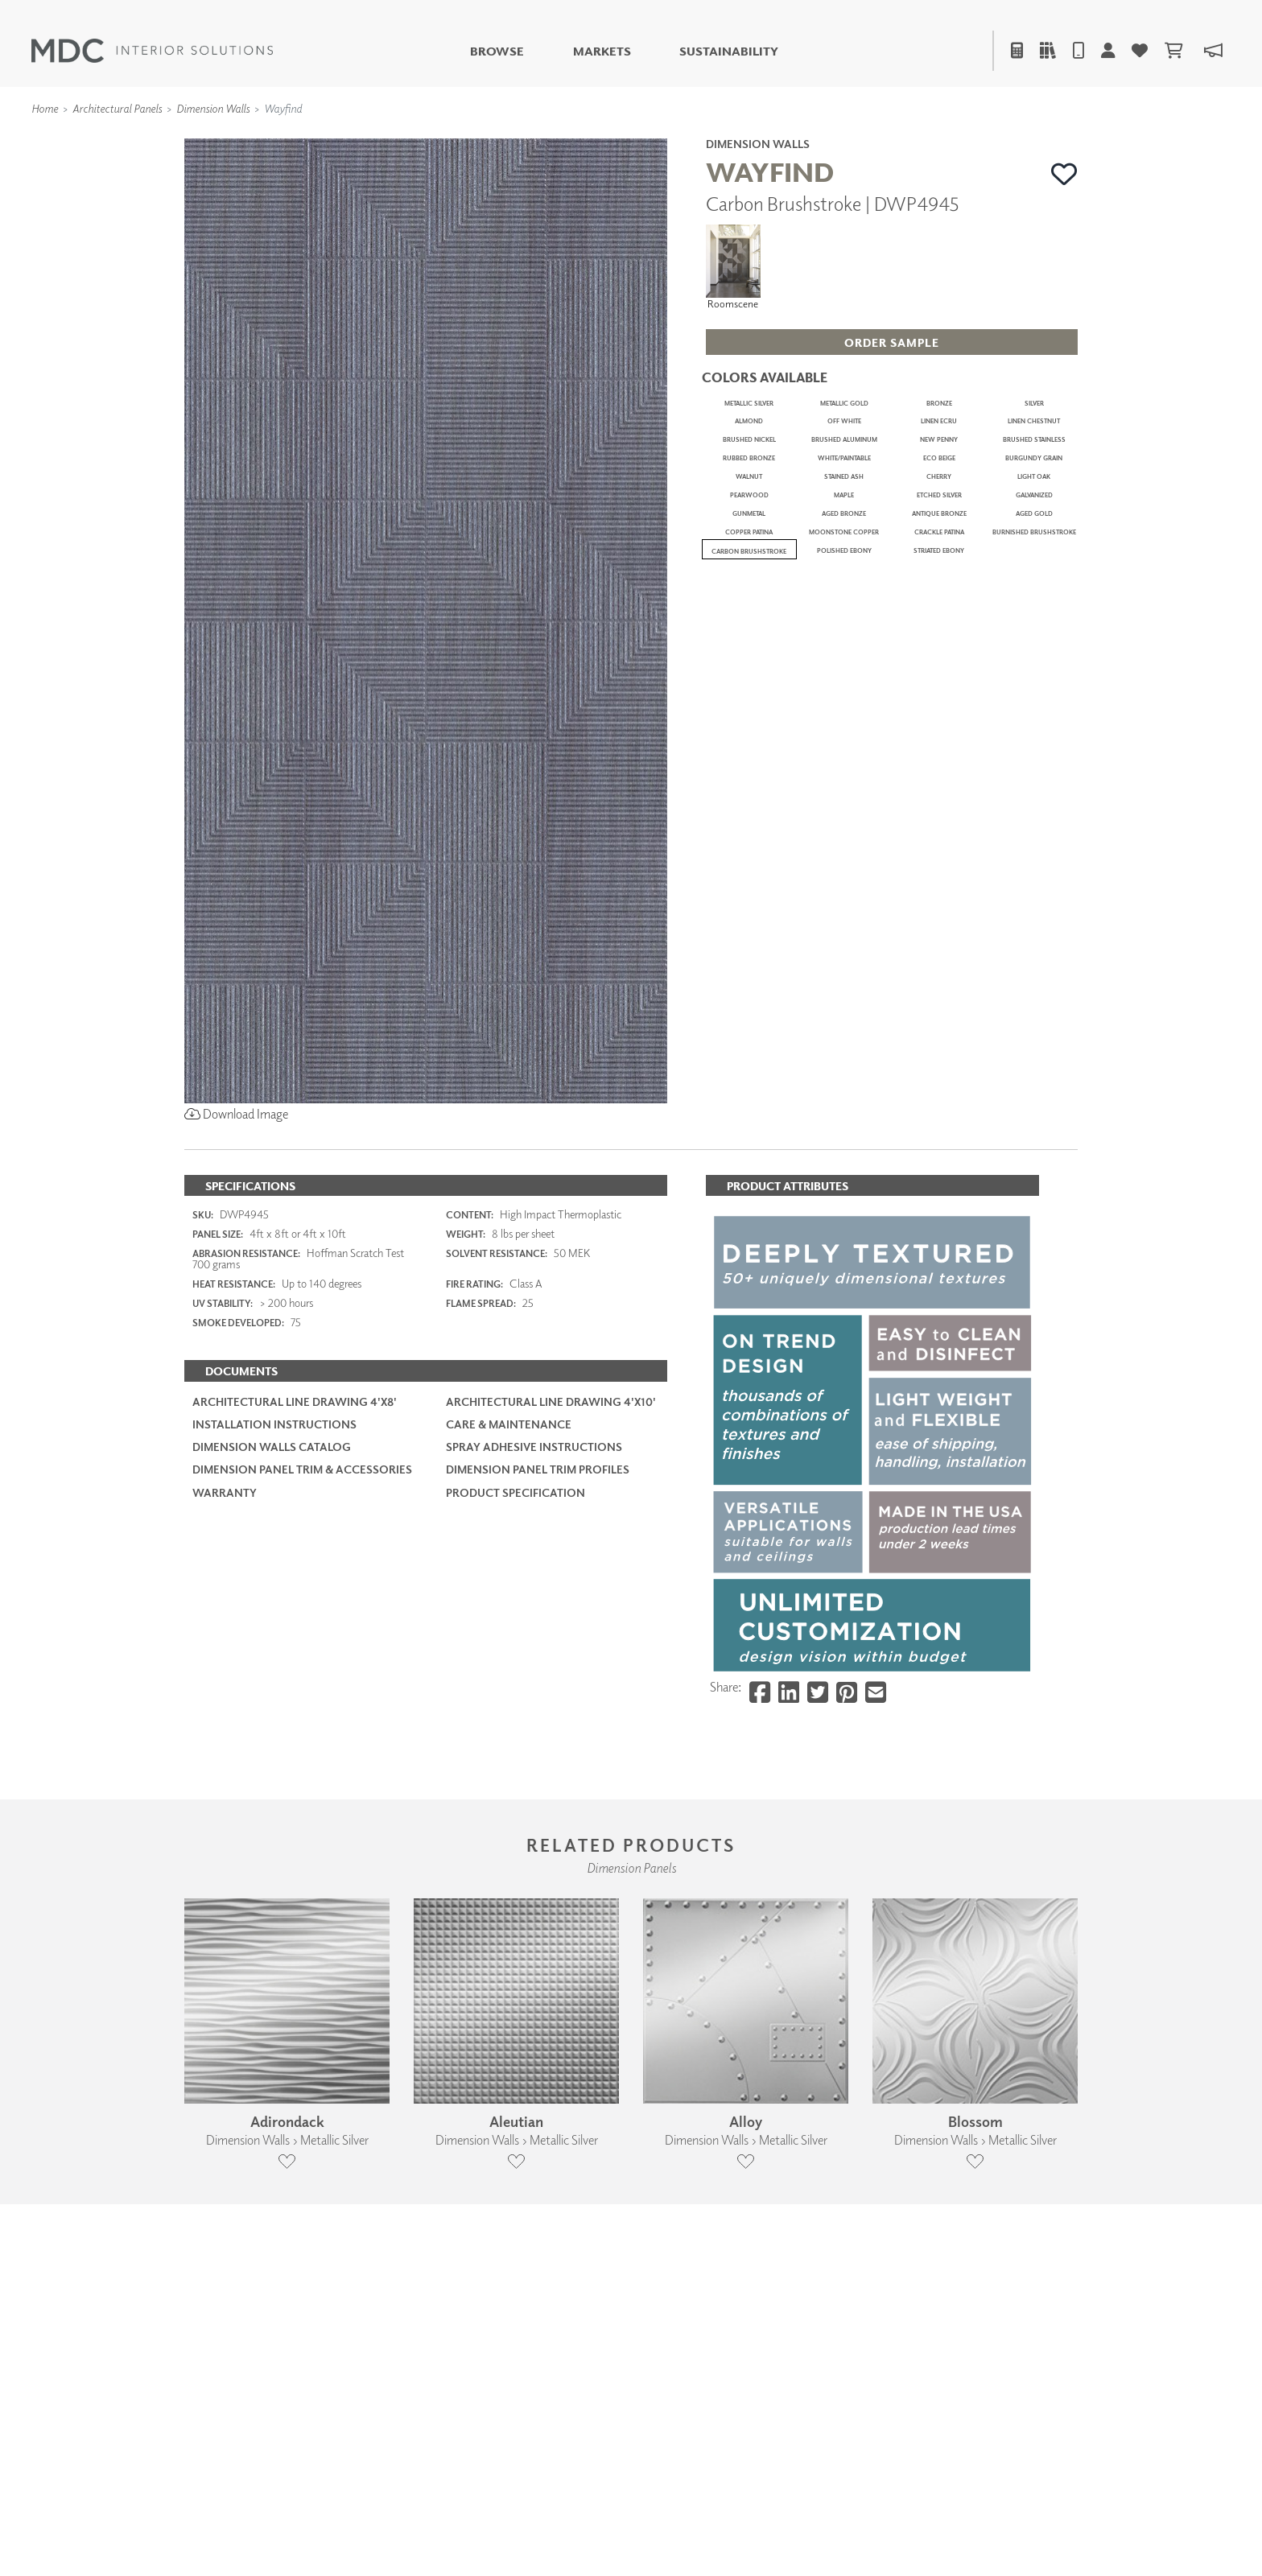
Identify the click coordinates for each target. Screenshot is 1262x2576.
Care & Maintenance (508, 1640)
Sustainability (728, 51)
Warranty (224, 1708)
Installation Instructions (274, 1640)
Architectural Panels (117, 108)
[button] (1064, 174)
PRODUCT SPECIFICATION (515, 1708)
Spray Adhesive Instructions (534, 1663)
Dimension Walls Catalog (271, 1663)
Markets (602, 51)
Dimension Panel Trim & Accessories (302, 1685)
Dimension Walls (213, 108)
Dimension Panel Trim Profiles (537, 1685)
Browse (497, 51)
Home (44, 108)
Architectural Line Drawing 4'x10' (551, 1618)
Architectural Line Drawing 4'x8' (294, 1618)
